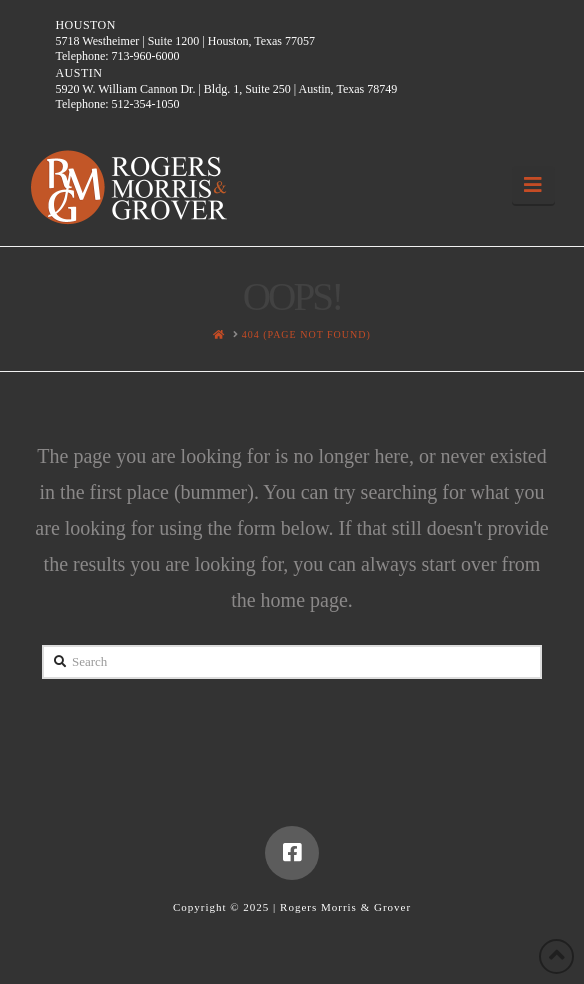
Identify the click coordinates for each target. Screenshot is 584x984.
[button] (533, 185)
